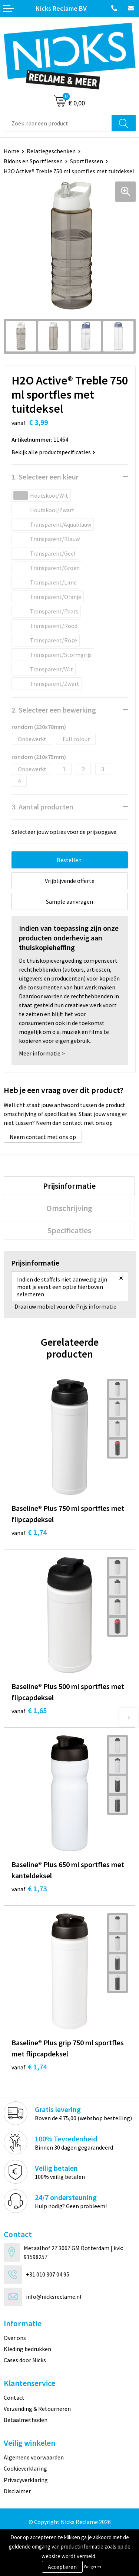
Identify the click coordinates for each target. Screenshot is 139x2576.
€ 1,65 (29, 1710)
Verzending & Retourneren (37, 2408)
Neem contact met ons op (43, 1136)
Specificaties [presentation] (69, 1230)
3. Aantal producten (42, 806)
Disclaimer (17, 2491)
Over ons (15, 2337)
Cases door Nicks (25, 2360)
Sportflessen (86, 161)
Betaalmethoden (25, 2419)
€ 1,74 (29, 1532)
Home (11, 151)
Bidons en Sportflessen (33, 161)
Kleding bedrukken (27, 2349)
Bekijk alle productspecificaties (53, 452)
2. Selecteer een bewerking (53, 709)
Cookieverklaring (25, 2468)
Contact (14, 2397)
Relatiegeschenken (51, 151)
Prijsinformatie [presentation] (69, 1186)
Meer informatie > (42, 1053)
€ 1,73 (29, 1888)
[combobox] (58, 123)
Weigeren (92, 2566)
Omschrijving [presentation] (69, 1208)
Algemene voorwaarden (34, 2457)
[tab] (69, 1185)
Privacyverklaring (26, 2480)
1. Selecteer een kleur (45, 476)
